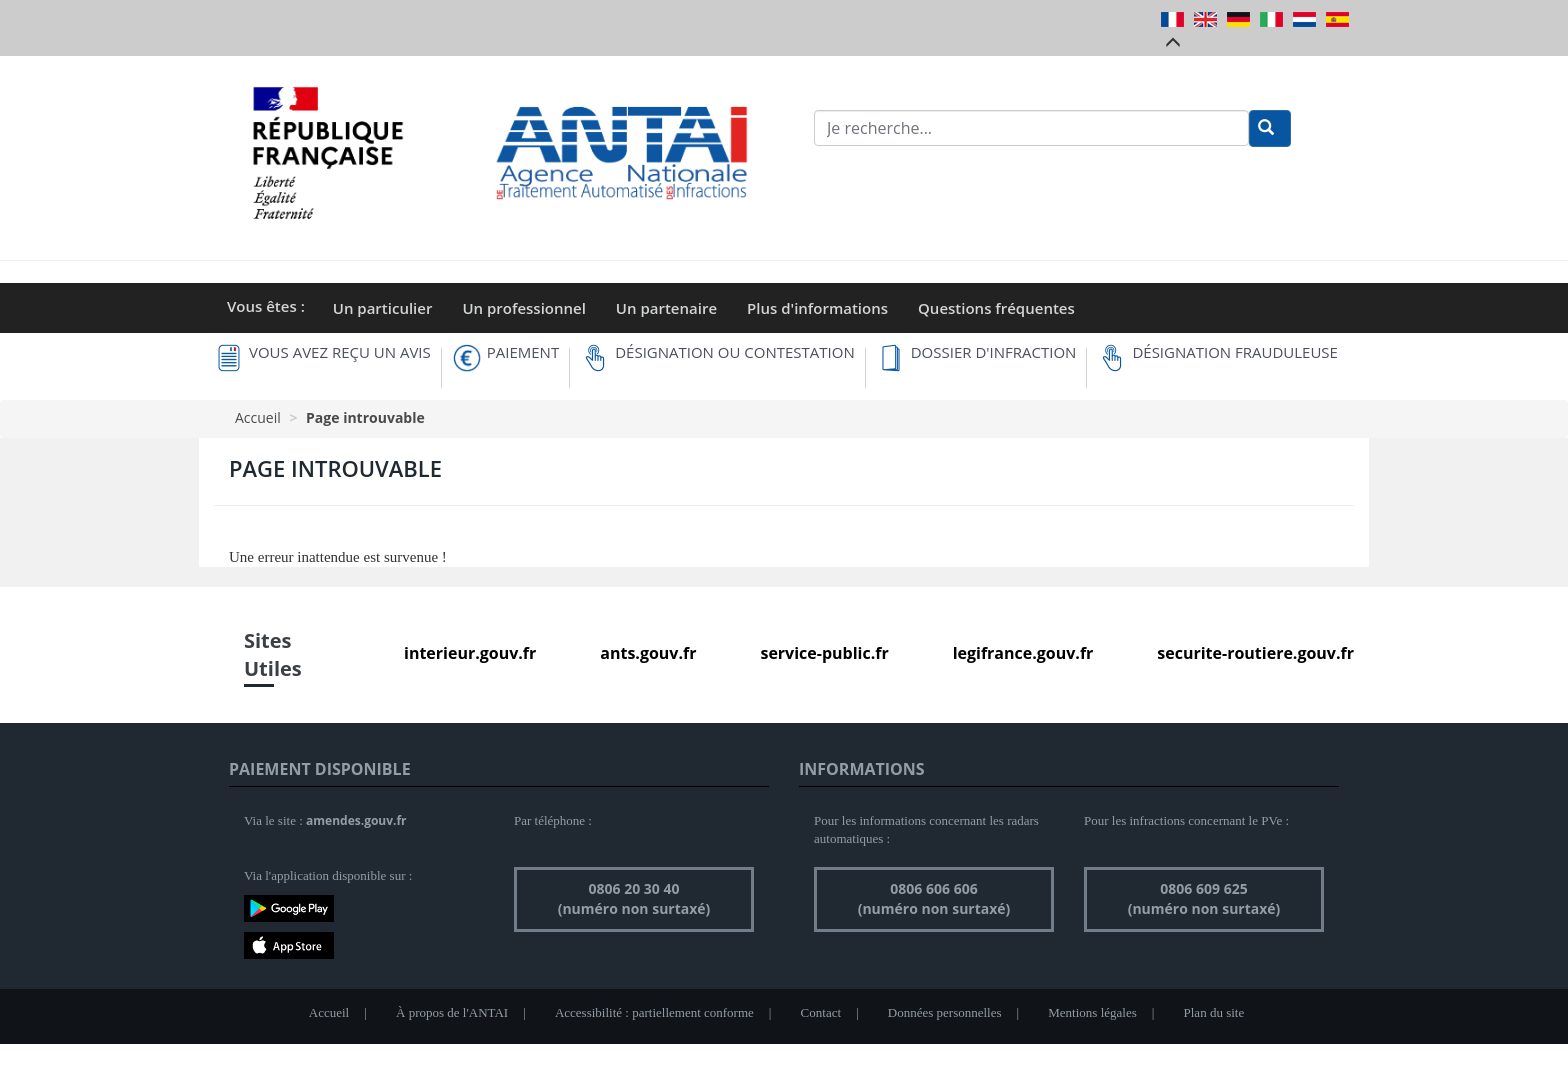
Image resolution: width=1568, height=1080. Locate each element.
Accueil (258, 417)
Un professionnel (523, 308)
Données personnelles (945, 1012)
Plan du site (1214, 1012)
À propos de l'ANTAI (452, 1012)
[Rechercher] (1270, 128)
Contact (821, 1012)
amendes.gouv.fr (356, 820)
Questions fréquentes (996, 308)
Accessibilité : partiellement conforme (654, 1012)
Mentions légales (1092, 1012)
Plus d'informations (817, 308)
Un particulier (383, 308)
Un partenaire (666, 308)
